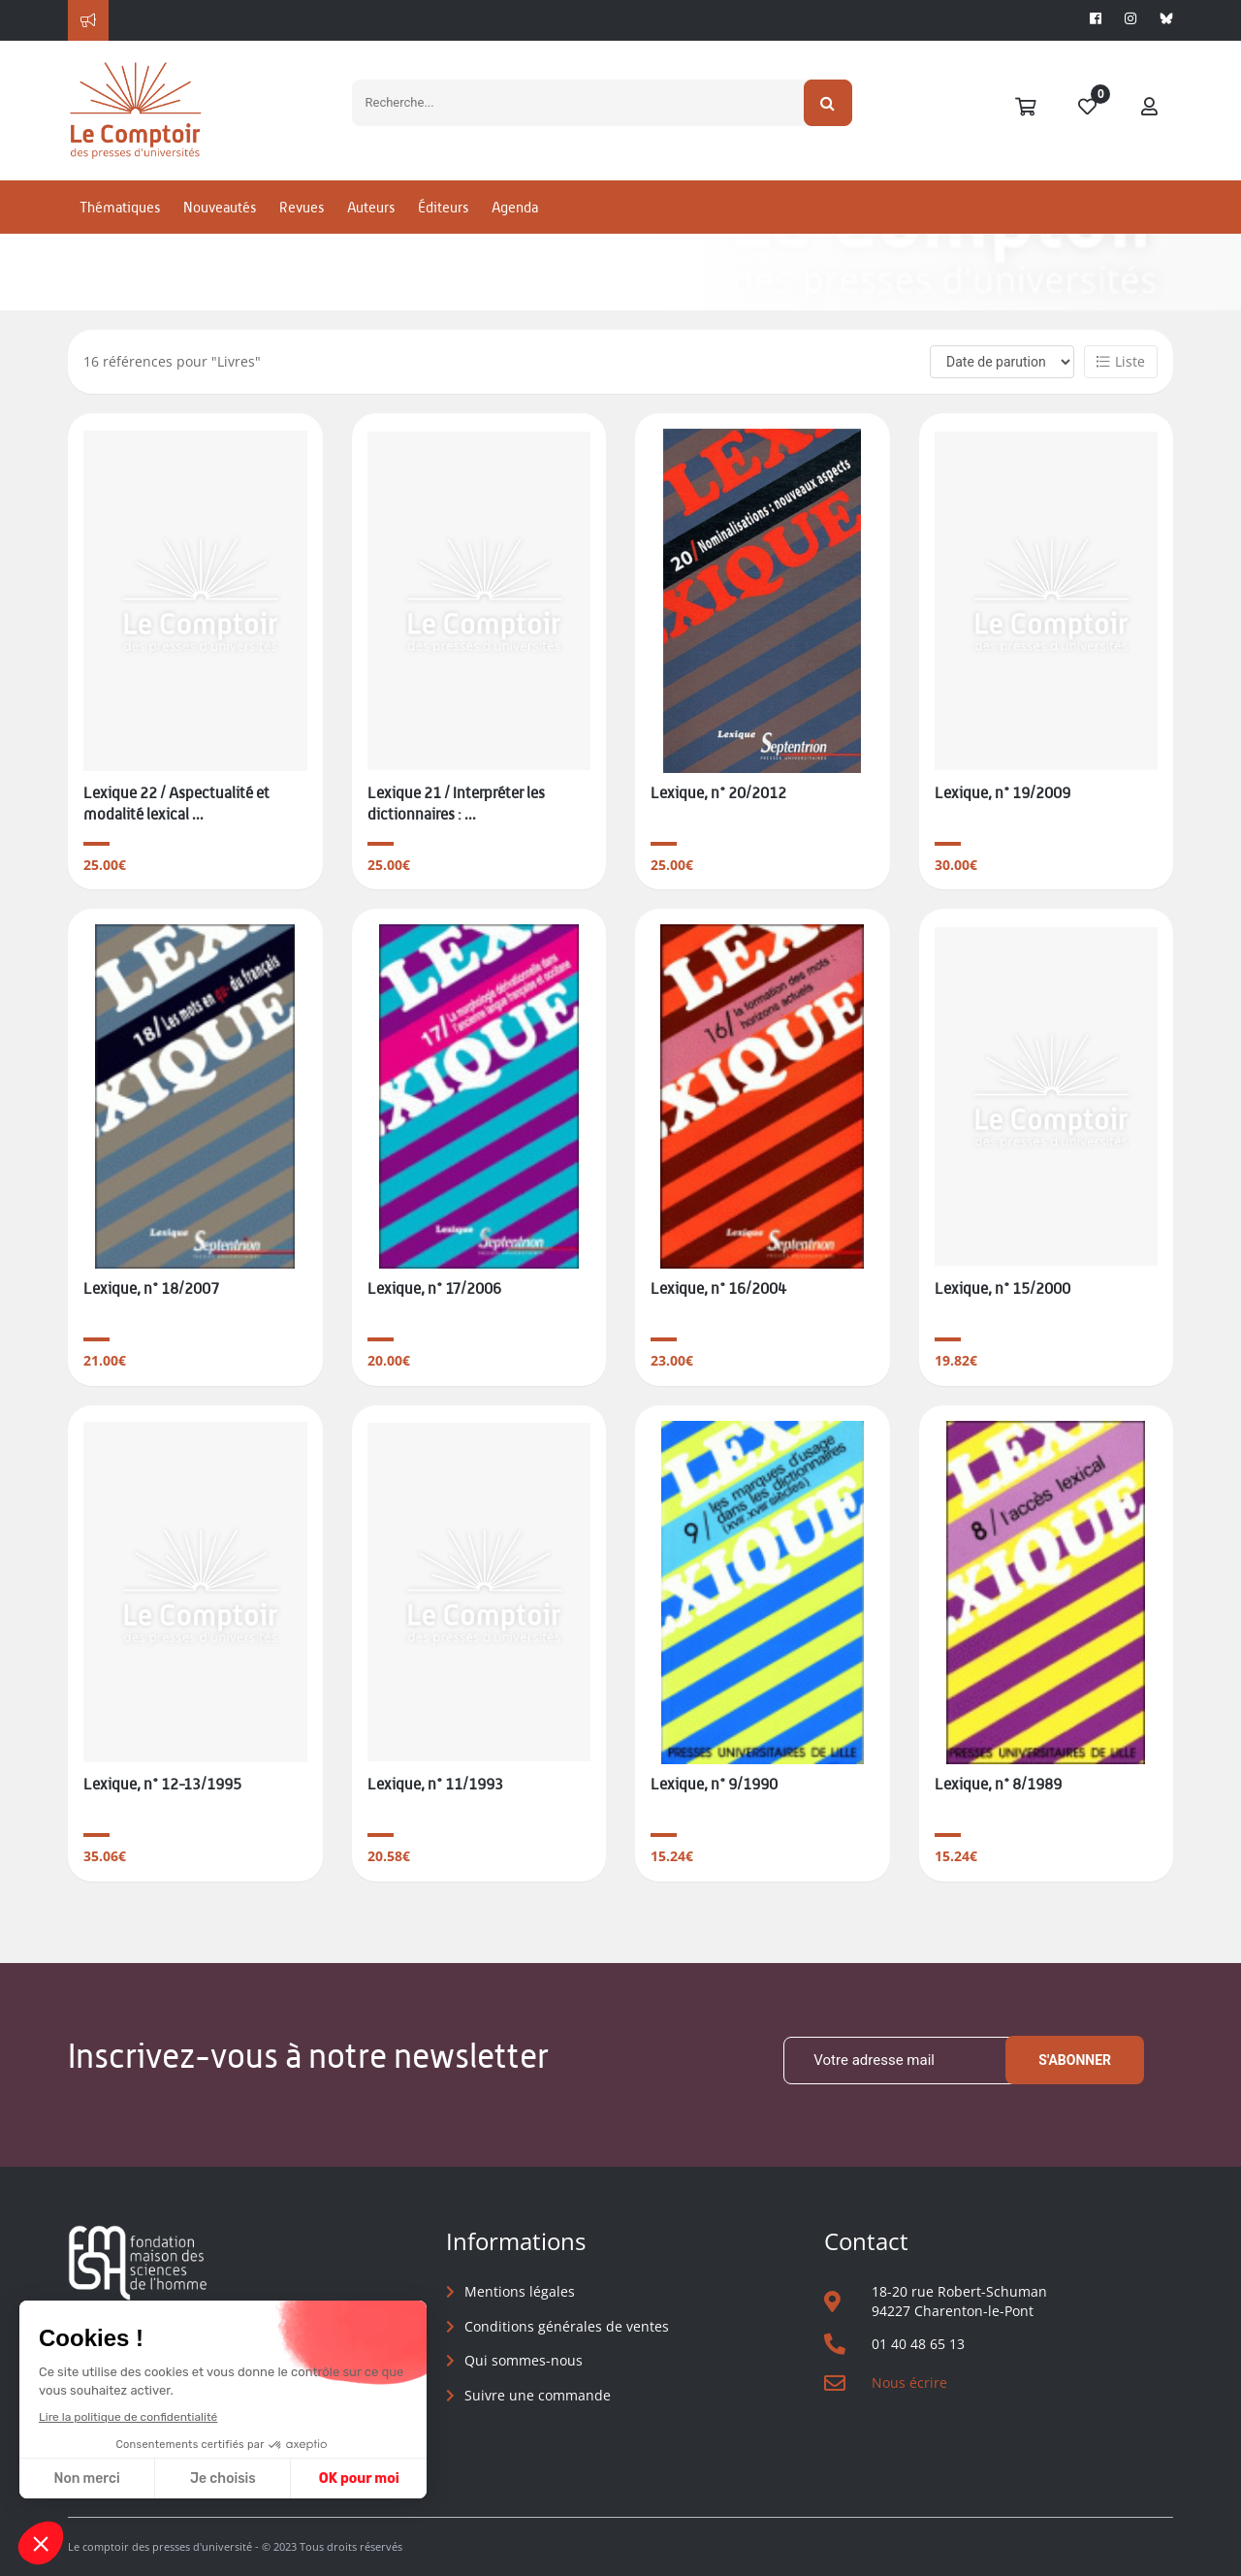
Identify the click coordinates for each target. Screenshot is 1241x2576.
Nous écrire (909, 2382)
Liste (1121, 361)
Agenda (515, 207)
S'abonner (1074, 2060)
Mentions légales (519, 2291)
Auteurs (371, 207)
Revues (301, 207)
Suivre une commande (537, 2395)
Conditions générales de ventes (566, 2326)
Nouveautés (219, 207)
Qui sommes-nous (523, 2360)
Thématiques (120, 207)
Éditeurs (443, 207)
